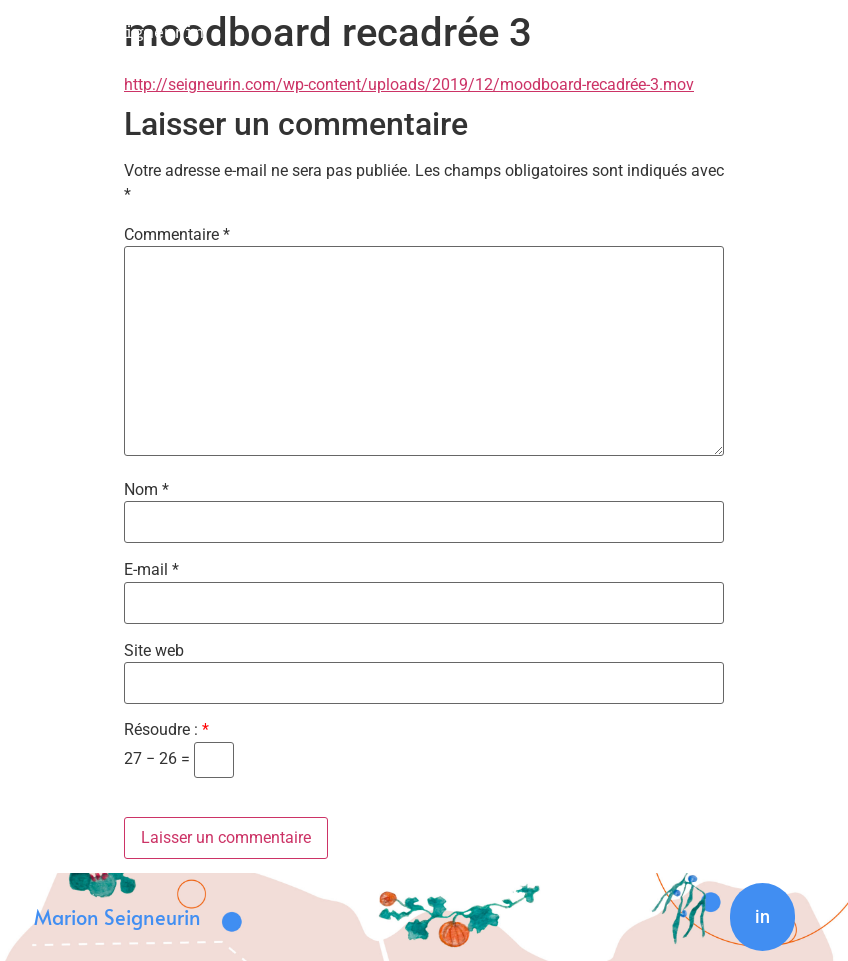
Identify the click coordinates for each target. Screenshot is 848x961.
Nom (146, 490)
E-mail (151, 570)
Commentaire (177, 235)
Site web (154, 651)
